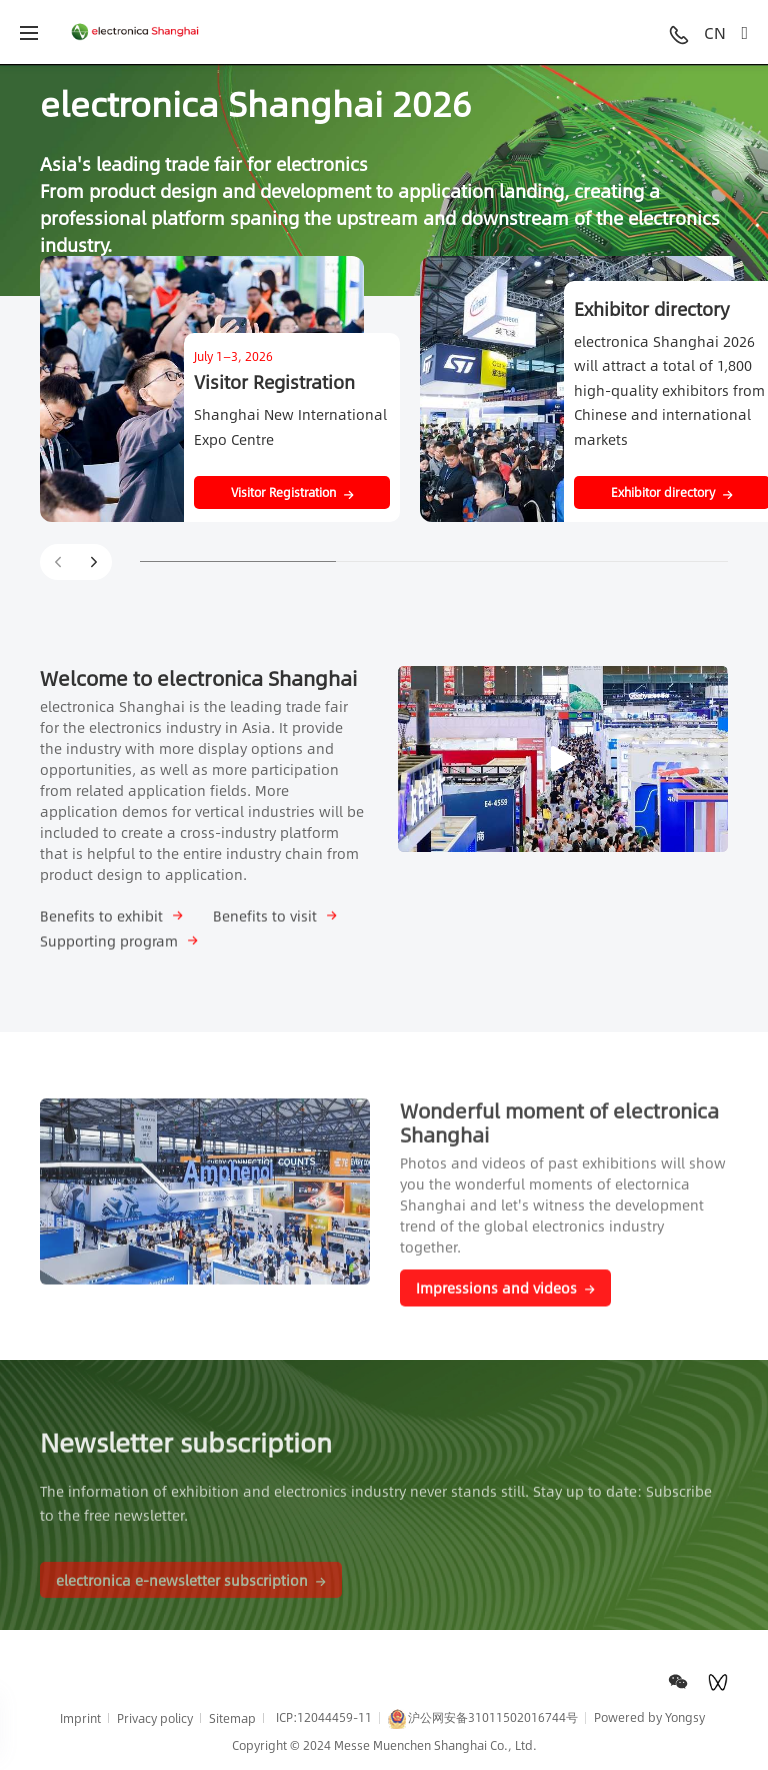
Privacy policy (155, 1718)
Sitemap (232, 1718)
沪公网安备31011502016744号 (483, 1718)
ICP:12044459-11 (324, 1717)
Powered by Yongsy (649, 1717)
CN (715, 32)
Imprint (80, 1718)
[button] (94, 562)
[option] (384, 180)
